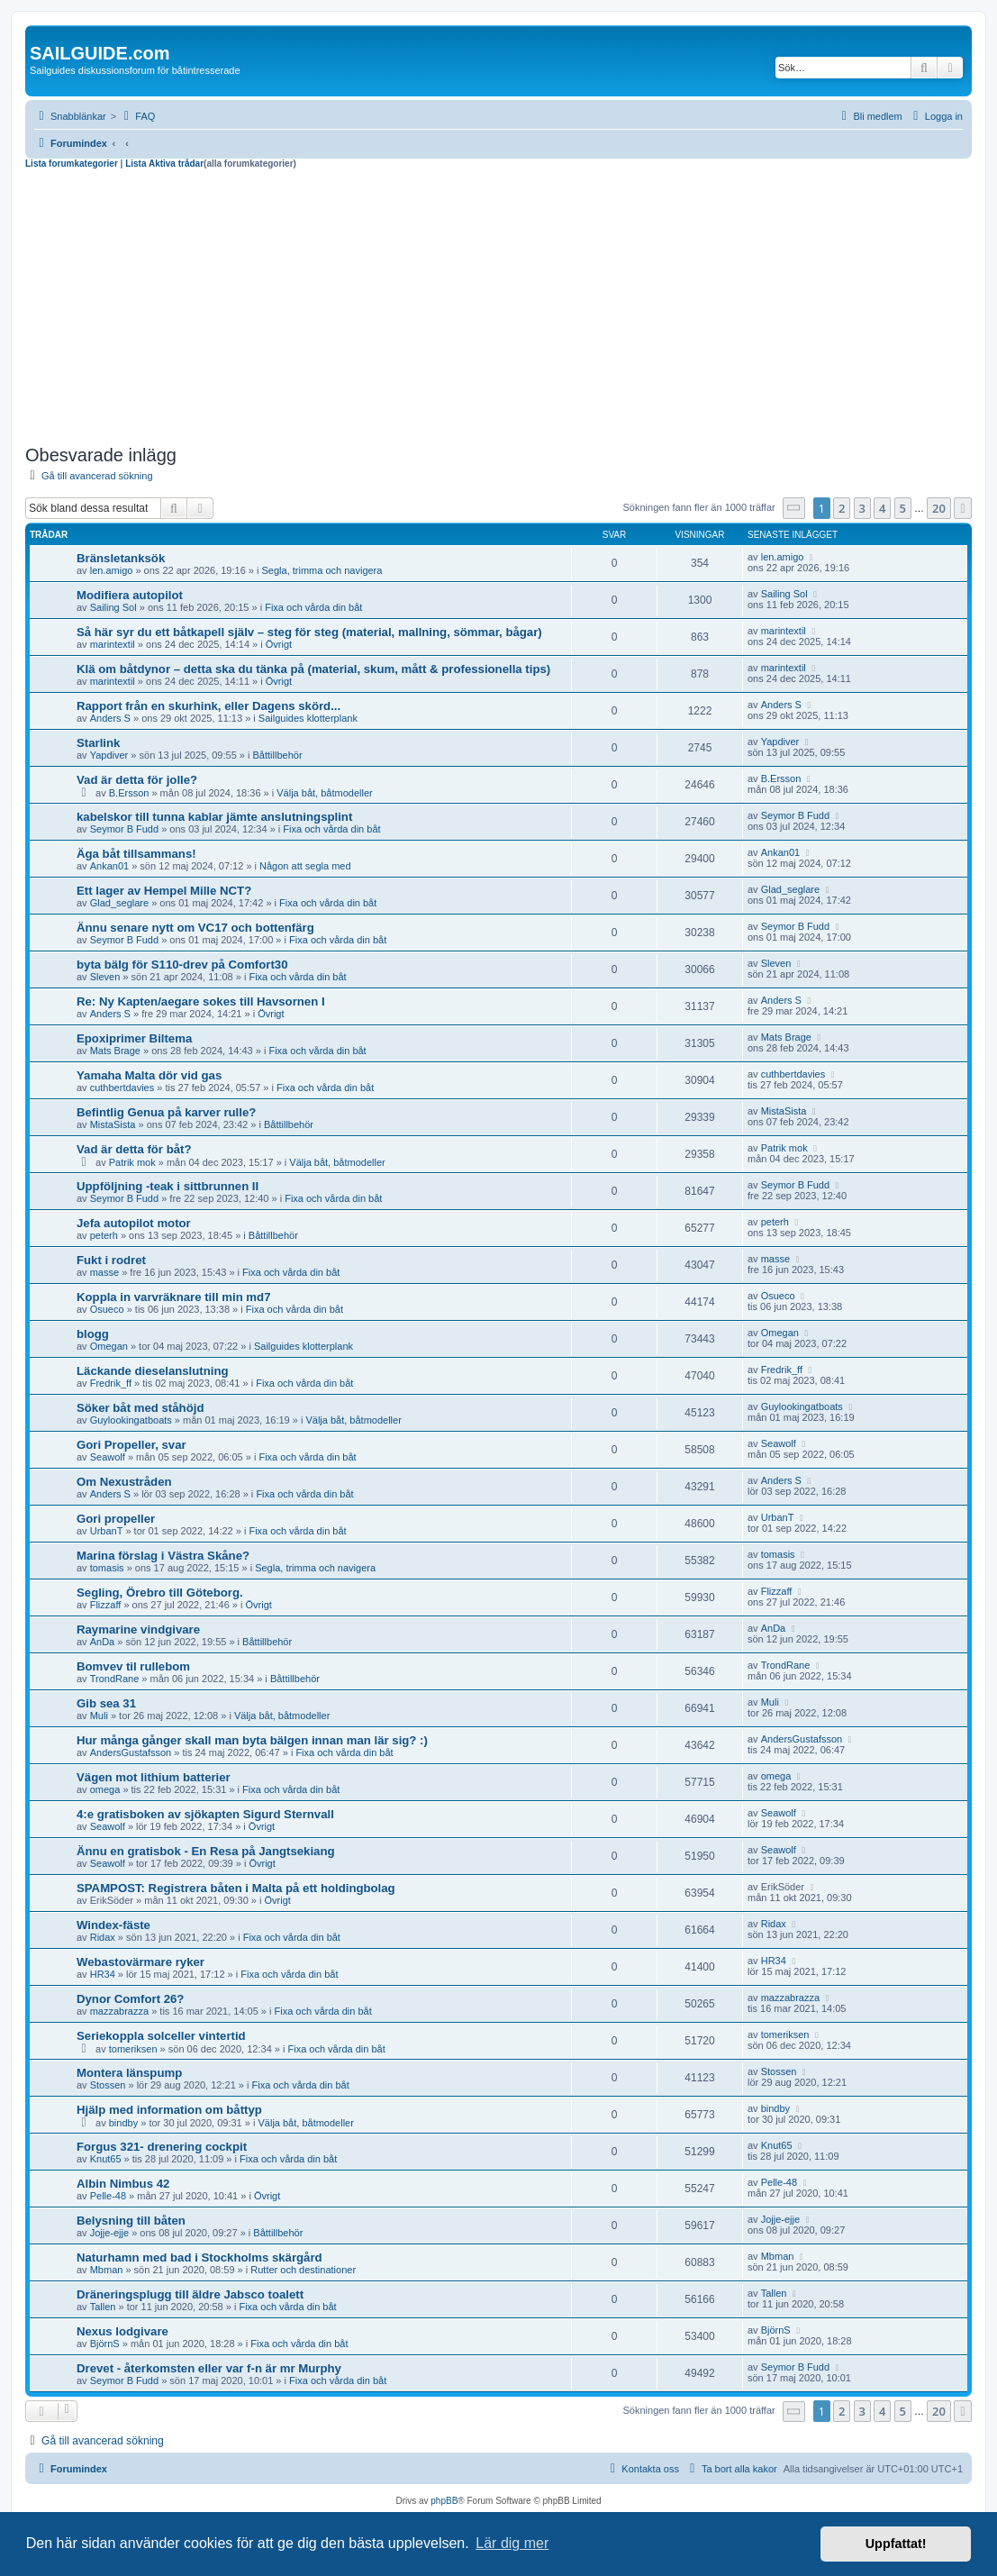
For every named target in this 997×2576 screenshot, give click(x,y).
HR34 (102, 1974)
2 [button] (841, 508)
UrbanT (106, 1530)
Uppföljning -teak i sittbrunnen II (167, 1186)
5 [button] (903, 508)
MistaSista (113, 1124)
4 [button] (882, 508)
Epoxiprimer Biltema (134, 1038)
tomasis (107, 1567)
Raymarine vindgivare (138, 1629)
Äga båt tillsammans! (136, 853)
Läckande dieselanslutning (153, 1371)
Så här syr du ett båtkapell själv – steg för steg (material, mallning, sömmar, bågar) (309, 632)
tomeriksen (133, 2049)
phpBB (444, 2501)
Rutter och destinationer (303, 2269)
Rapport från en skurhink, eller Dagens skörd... (208, 706)
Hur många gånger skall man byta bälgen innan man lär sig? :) (252, 1740)
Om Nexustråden (124, 1481)
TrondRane (115, 1678)
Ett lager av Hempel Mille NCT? (164, 890)
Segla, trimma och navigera (322, 570)
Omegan (109, 1346)
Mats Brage (115, 1050)
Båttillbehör (278, 755)
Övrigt (279, 644)
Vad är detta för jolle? (137, 780)
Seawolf (107, 1457)
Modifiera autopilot (130, 595)
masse (104, 1272)
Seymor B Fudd (124, 829)
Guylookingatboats (131, 1420)
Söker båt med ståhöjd (140, 1408)
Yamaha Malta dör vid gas (149, 1075)
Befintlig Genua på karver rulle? (166, 1112)
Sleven (105, 976)
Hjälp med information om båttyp (169, 2109)
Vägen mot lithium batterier (154, 1777)
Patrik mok (132, 1162)
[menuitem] (137, 116)
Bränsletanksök (121, 558)
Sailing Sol (113, 607)
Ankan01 (109, 865)
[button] (794, 507)
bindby (123, 2122)
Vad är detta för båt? (134, 1149)
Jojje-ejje (109, 2232)
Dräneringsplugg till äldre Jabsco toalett (190, 2294)
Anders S (110, 718)
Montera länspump (129, 2073)
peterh (104, 1235)
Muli (99, 1715)
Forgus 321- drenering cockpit (162, 2146)
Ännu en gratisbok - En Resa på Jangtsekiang (206, 1851)
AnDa (102, 1641)
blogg (93, 1334)
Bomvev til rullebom (133, 1666)
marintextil (112, 644)
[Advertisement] (498, 304)
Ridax (102, 1937)
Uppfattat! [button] (896, 2543)
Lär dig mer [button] (512, 2543)
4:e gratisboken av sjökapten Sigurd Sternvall (205, 1814)
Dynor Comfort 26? (130, 1999)
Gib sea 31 (106, 1703)
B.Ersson (129, 792)
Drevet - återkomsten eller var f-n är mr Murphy (209, 2368)
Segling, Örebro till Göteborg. (160, 1592)
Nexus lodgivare (122, 2331)
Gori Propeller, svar (131, 1445)
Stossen (108, 2085)
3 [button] (862, 508)
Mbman (106, 2269)
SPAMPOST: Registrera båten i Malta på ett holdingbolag (236, 1888)
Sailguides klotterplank (308, 718)
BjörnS (105, 2343)
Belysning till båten (131, 2220)
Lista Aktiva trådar (164, 163)
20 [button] (939, 508)
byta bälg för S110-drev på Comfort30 (182, 964)
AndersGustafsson (131, 1752)
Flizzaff (106, 1604)
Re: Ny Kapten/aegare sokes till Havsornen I (201, 1001)
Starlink (98, 743)
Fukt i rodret (111, 1260)
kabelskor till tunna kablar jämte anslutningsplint (214, 817)
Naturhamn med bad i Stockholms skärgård (199, 2257)
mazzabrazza (119, 2011)
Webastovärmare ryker (140, 1962)
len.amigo (111, 570)
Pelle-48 (108, 2195)
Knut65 (106, 2158)
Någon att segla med (305, 865)
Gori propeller (116, 1518)
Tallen (103, 2306)
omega (105, 1789)
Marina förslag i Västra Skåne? (163, 1555)
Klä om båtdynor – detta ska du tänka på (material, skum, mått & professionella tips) (313, 669)
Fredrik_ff (110, 1383)
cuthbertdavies (122, 1087)
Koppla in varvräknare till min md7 (173, 1297)
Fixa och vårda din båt (313, 607)
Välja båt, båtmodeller (324, 792)
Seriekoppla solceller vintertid (161, 2036)
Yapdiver (109, 755)
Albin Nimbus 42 (123, 2183)
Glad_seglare (119, 902)
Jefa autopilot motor (134, 1223)
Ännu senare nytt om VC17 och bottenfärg (195, 927)
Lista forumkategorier (71, 163)
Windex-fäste (113, 1925)
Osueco (107, 1309)
